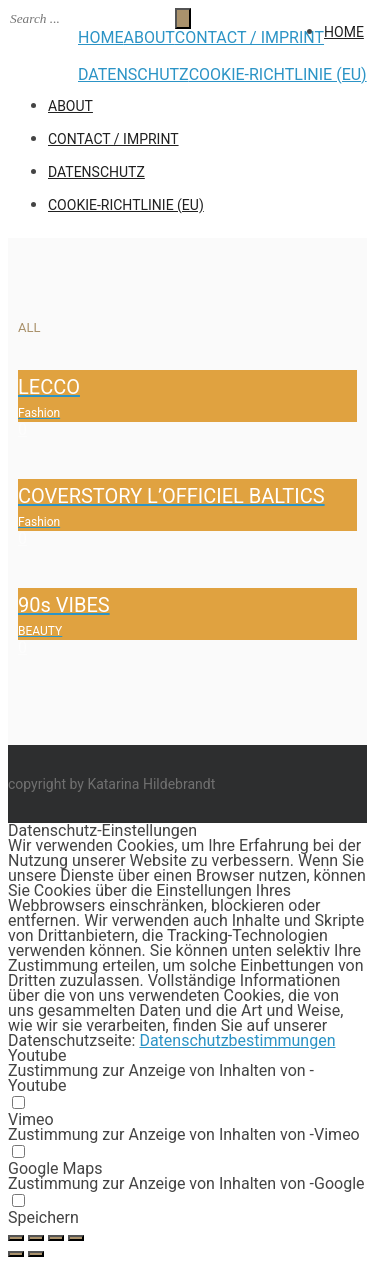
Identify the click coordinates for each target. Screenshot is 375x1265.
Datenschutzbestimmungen (237, 1040)
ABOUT (148, 37)
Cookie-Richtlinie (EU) (278, 74)
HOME (100, 37)
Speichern (43, 1217)
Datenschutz (133, 74)
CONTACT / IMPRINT (249, 37)
